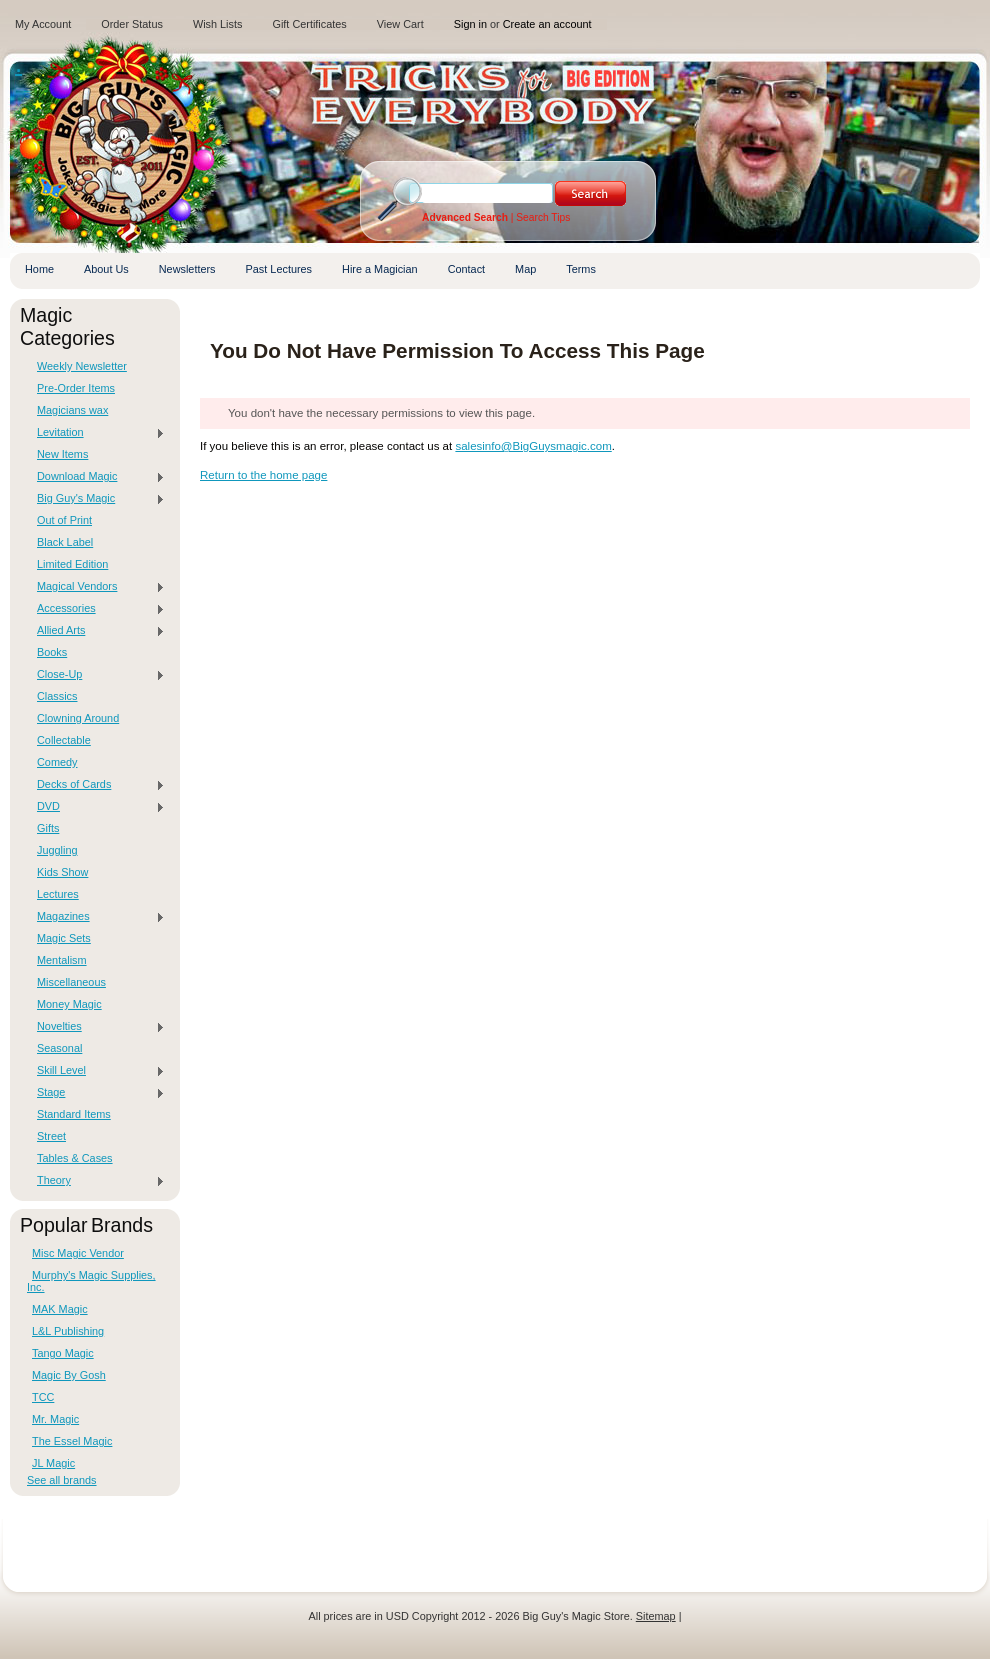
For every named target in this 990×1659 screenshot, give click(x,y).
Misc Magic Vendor (78, 1253)
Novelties (96, 1027)
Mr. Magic (55, 1419)
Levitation (96, 433)
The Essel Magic (72, 1441)
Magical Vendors (96, 587)
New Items (62, 454)
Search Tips (543, 217)
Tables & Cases (75, 1158)
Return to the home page (263, 475)
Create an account (547, 24)
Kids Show (62, 872)
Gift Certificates (309, 24)
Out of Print (64, 520)
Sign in (470, 24)
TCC (43, 1397)
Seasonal (59, 1048)
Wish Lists (218, 24)
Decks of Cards (96, 785)
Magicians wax (72, 410)
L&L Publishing (68, 1331)
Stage (96, 1093)
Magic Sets (64, 938)
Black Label (65, 542)
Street (51, 1136)
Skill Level (96, 1071)
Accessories (96, 609)
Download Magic (96, 477)
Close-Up (96, 675)
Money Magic (69, 1004)
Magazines (96, 917)
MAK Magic (60, 1309)
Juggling (57, 850)
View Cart (400, 24)
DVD (96, 807)
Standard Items (74, 1114)
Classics (57, 696)
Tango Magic (63, 1353)
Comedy (57, 762)
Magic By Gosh (69, 1375)
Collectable (64, 740)
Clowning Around (78, 718)
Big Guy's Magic (96, 499)
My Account (43, 24)
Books (52, 652)
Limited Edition (72, 564)
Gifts (48, 828)
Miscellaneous (71, 982)
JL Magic (53, 1463)
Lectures (58, 894)
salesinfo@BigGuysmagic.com (533, 446)
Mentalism (62, 960)
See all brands (62, 1480)
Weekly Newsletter (82, 366)
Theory (96, 1181)
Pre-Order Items (76, 388)
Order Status (132, 24)
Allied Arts (96, 631)
